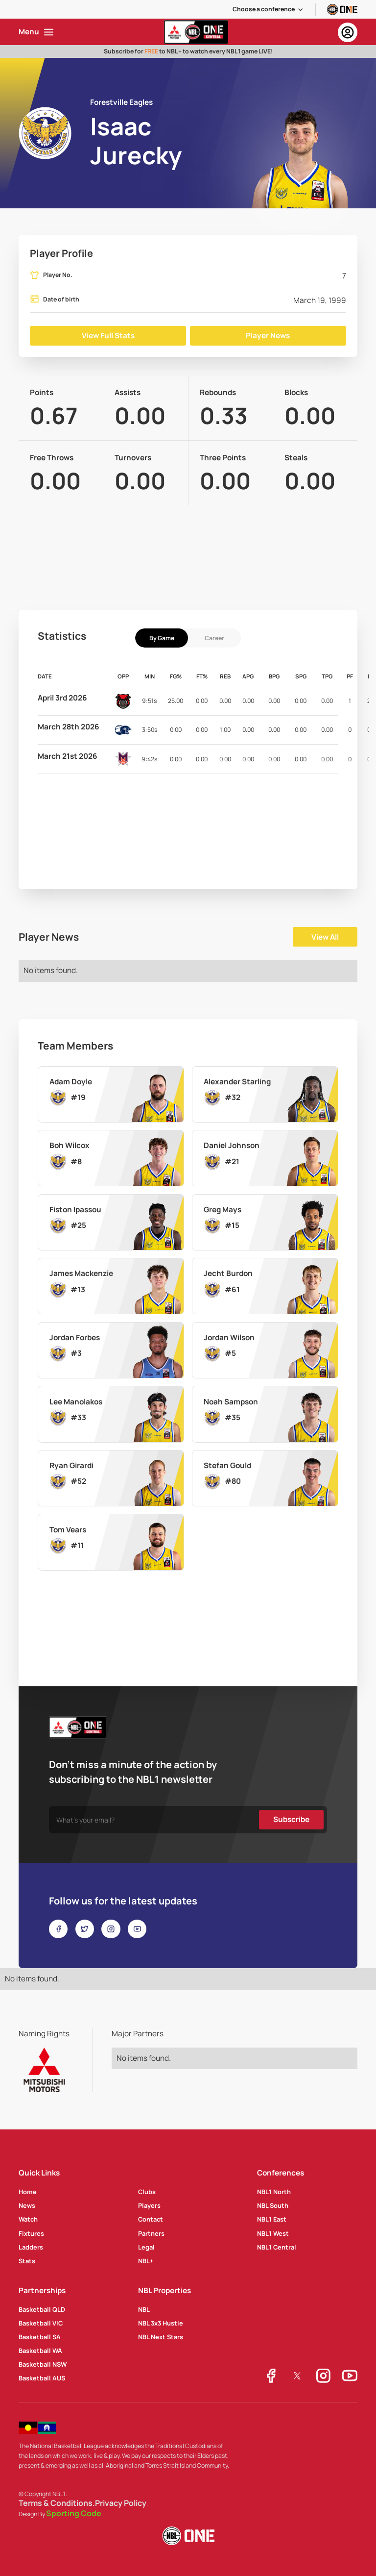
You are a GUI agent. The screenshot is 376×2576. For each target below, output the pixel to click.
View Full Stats (108, 335)
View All (325, 937)
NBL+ (145, 2260)
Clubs (147, 2191)
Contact (150, 2219)
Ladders (31, 2247)
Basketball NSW (43, 2364)
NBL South (272, 2205)
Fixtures (31, 2233)
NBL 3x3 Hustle (160, 2323)
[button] (268, 9)
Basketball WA (40, 2350)
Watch (28, 2219)
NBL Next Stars (160, 2336)
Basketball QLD (42, 2309)
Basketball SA (40, 2336)
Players (149, 2205)
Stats (27, 2260)
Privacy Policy (120, 2503)
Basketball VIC (41, 2323)
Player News (268, 335)
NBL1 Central (276, 2247)
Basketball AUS (42, 2378)
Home (28, 2191)
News (27, 2205)
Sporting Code (73, 2514)
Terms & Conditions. (57, 2503)
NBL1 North (274, 2191)
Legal (146, 2247)
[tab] (161, 637)
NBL (144, 2309)
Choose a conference (264, 9)
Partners (151, 2233)
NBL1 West (273, 2233)
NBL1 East (271, 2219)
